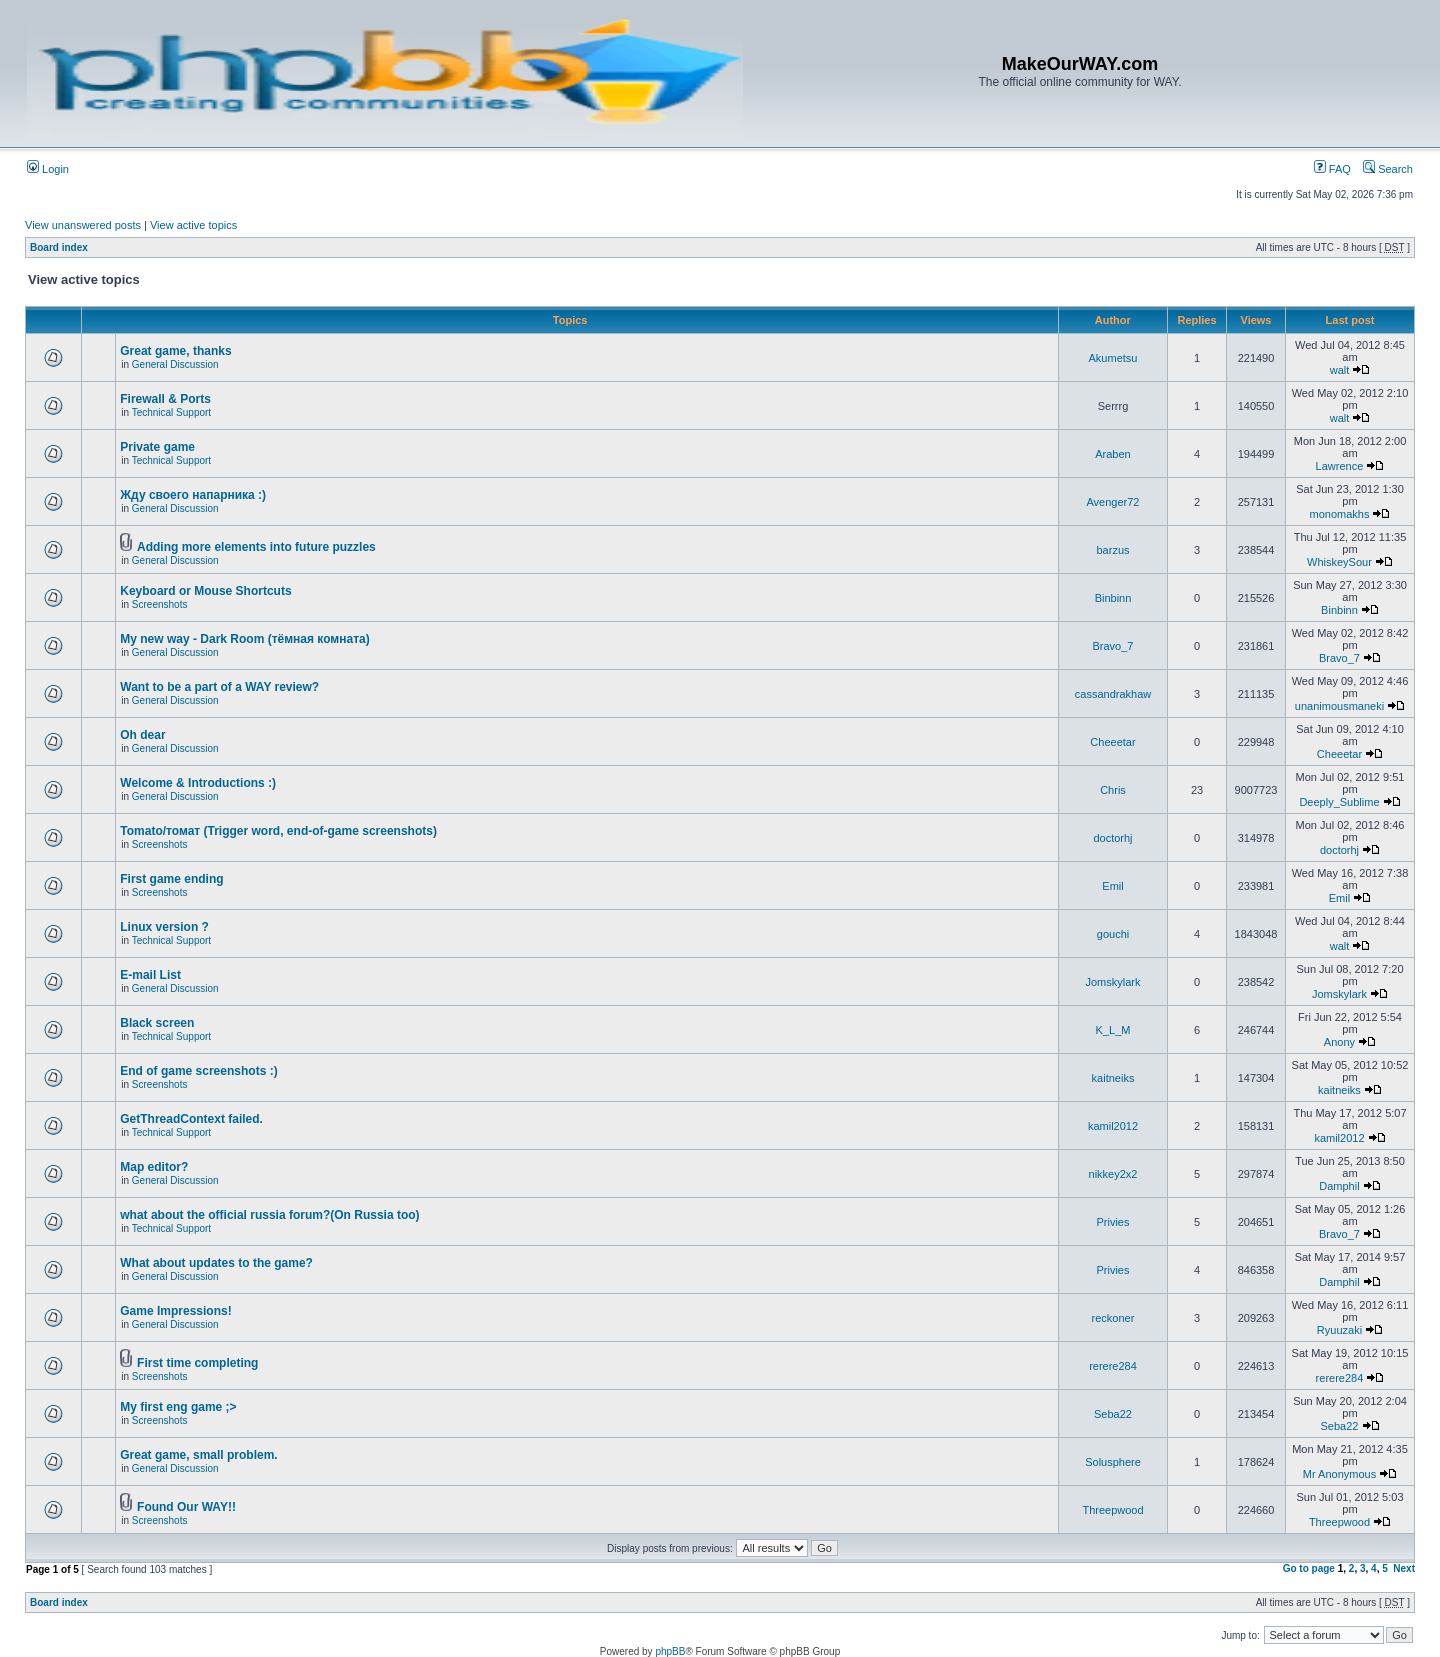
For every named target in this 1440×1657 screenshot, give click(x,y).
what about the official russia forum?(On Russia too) (269, 1215)
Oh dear (142, 735)
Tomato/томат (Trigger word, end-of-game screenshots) (278, 831)
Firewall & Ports (165, 399)
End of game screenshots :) (198, 1071)
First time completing (197, 1363)
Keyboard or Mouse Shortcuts (205, 591)
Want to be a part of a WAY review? (219, 687)
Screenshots (160, 604)
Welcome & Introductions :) (198, 783)
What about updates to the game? (216, 1263)
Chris (1113, 790)
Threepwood (1112, 1510)
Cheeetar (1112, 742)
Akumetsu (1113, 358)
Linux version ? (164, 927)
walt (1340, 370)
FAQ (1332, 169)
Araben (1112, 454)
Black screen (157, 1023)
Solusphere (1113, 1462)
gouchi (1113, 934)
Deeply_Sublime (1339, 802)
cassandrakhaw (1113, 694)
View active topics (193, 225)
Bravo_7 (1113, 646)
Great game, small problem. (198, 1455)
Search (1388, 169)
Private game (157, 447)
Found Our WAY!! (186, 1507)
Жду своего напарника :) (193, 495)
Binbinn (1113, 598)
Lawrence (1340, 466)
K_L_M (1113, 1030)
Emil (1112, 886)
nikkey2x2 (1113, 1174)
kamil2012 (1113, 1126)
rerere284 (1113, 1366)
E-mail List (150, 975)
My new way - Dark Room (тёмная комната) (244, 639)
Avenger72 (1112, 502)
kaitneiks (1113, 1078)
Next (1404, 1568)
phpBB (670, 1651)
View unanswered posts (83, 225)
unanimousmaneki (1339, 706)
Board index (59, 247)
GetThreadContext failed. (191, 1119)
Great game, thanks (175, 351)
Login (48, 169)
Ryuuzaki (1339, 1330)
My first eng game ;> (178, 1407)
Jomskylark (1112, 982)
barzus (1112, 550)
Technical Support (172, 412)
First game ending (171, 879)
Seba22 (1113, 1414)
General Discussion (175, 364)
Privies (1112, 1222)
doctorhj (1112, 838)
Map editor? (154, 1167)
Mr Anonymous (1339, 1474)
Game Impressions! (175, 1311)
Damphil (1339, 1186)
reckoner (1113, 1318)
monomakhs (1340, 514)
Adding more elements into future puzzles (256, 547)
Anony (1339, 1042)
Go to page (1309, 1568)
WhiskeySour (1339, 562)
